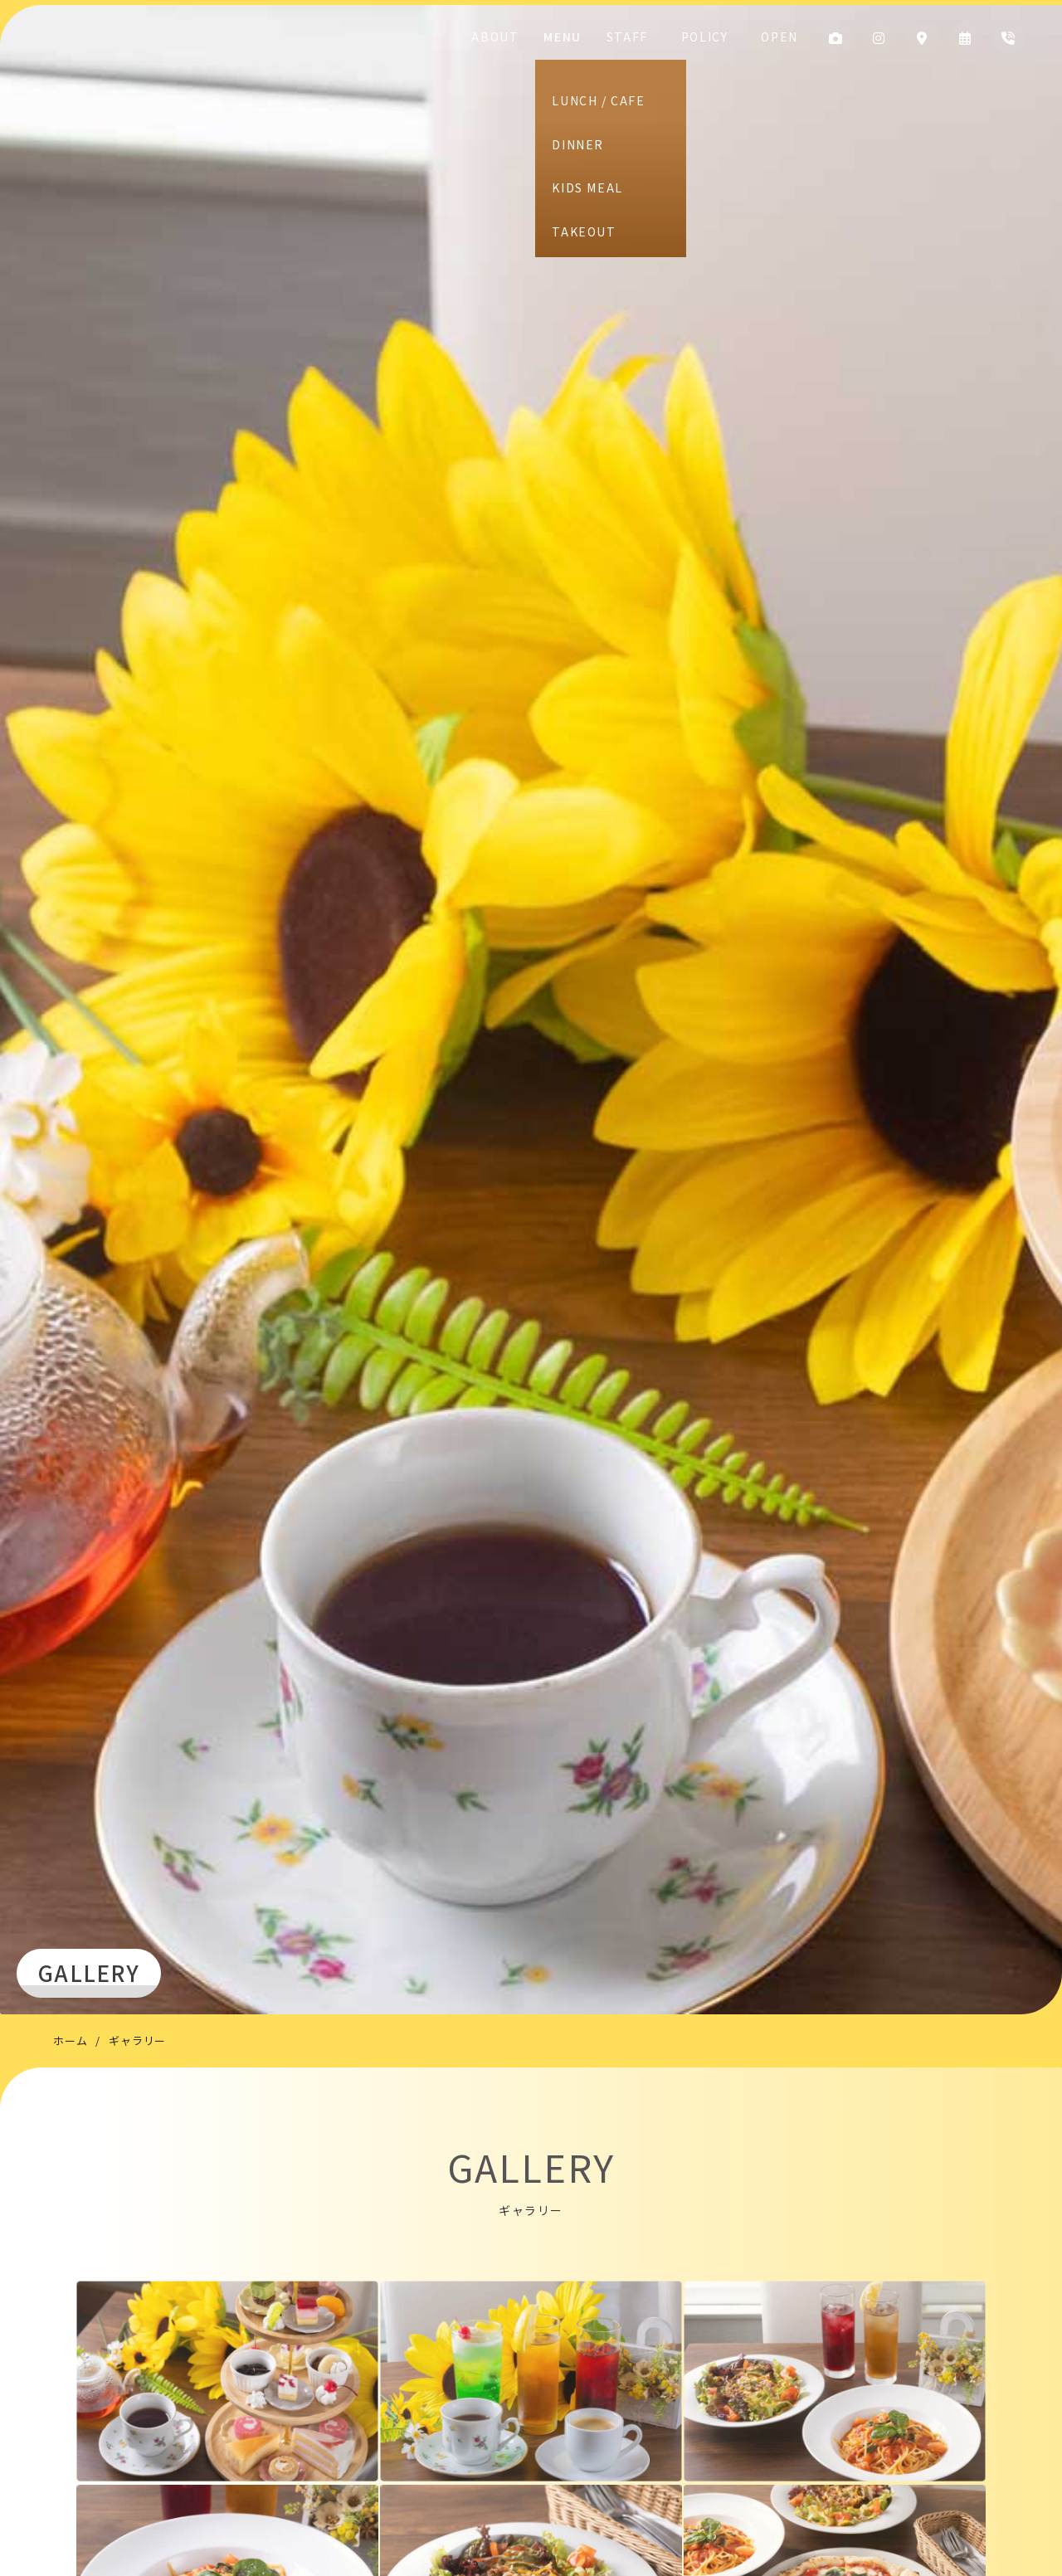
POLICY (717, 36)
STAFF (655, 36)
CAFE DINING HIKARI (150, 99)
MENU (597, 36)
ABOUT (539, 36)
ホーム (70, 2040)
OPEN (775, 36)
